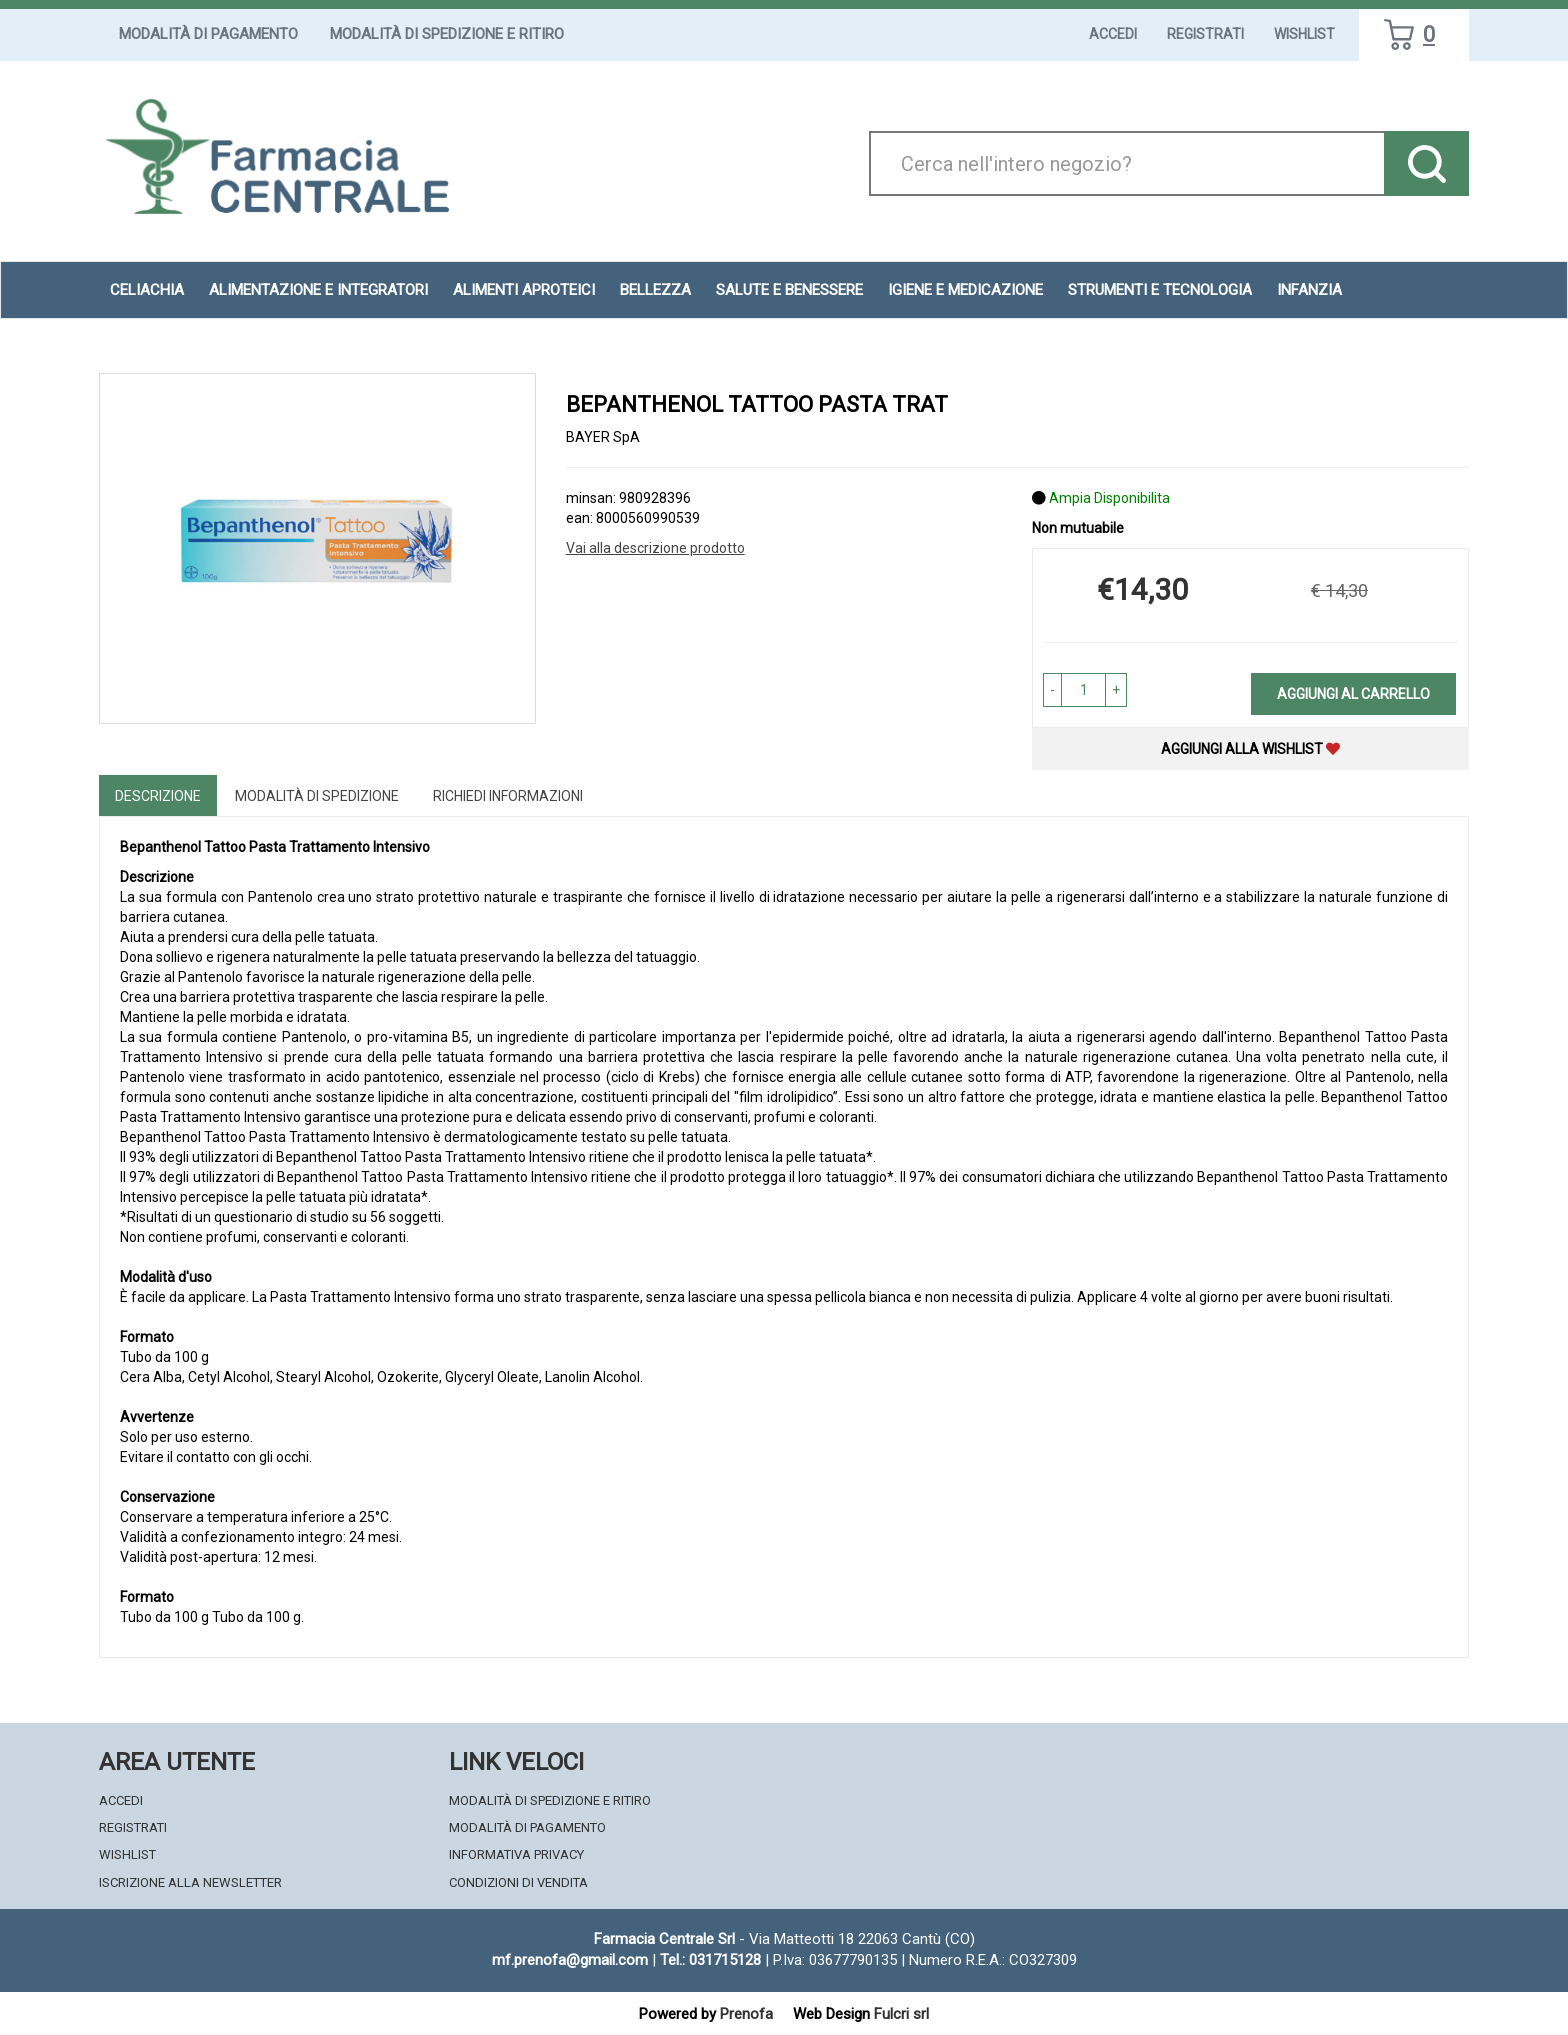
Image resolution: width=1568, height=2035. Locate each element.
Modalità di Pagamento (208, 34)
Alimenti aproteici (524, 290)
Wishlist (1304, 34)
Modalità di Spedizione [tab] (317, 796)
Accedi (1113, 34)
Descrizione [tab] (158, 796)
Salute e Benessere (789, 290)
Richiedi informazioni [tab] (508, 796)
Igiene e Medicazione (965, 290)
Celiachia (147, 290)
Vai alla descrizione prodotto (655, 548)
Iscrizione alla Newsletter (190, 1882)
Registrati (1205, 34)
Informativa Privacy (516, 1854)
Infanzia (1309, 290)
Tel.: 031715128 (710, 1960)
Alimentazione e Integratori (318, 290)
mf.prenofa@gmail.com (570, 1960)
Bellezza (655, 290)
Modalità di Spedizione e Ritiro (447, 34)
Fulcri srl (901, 2014)
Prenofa (746, 2014)
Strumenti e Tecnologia (1160, 290)
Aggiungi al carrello (1353, 694)
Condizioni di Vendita (518, 1882)
